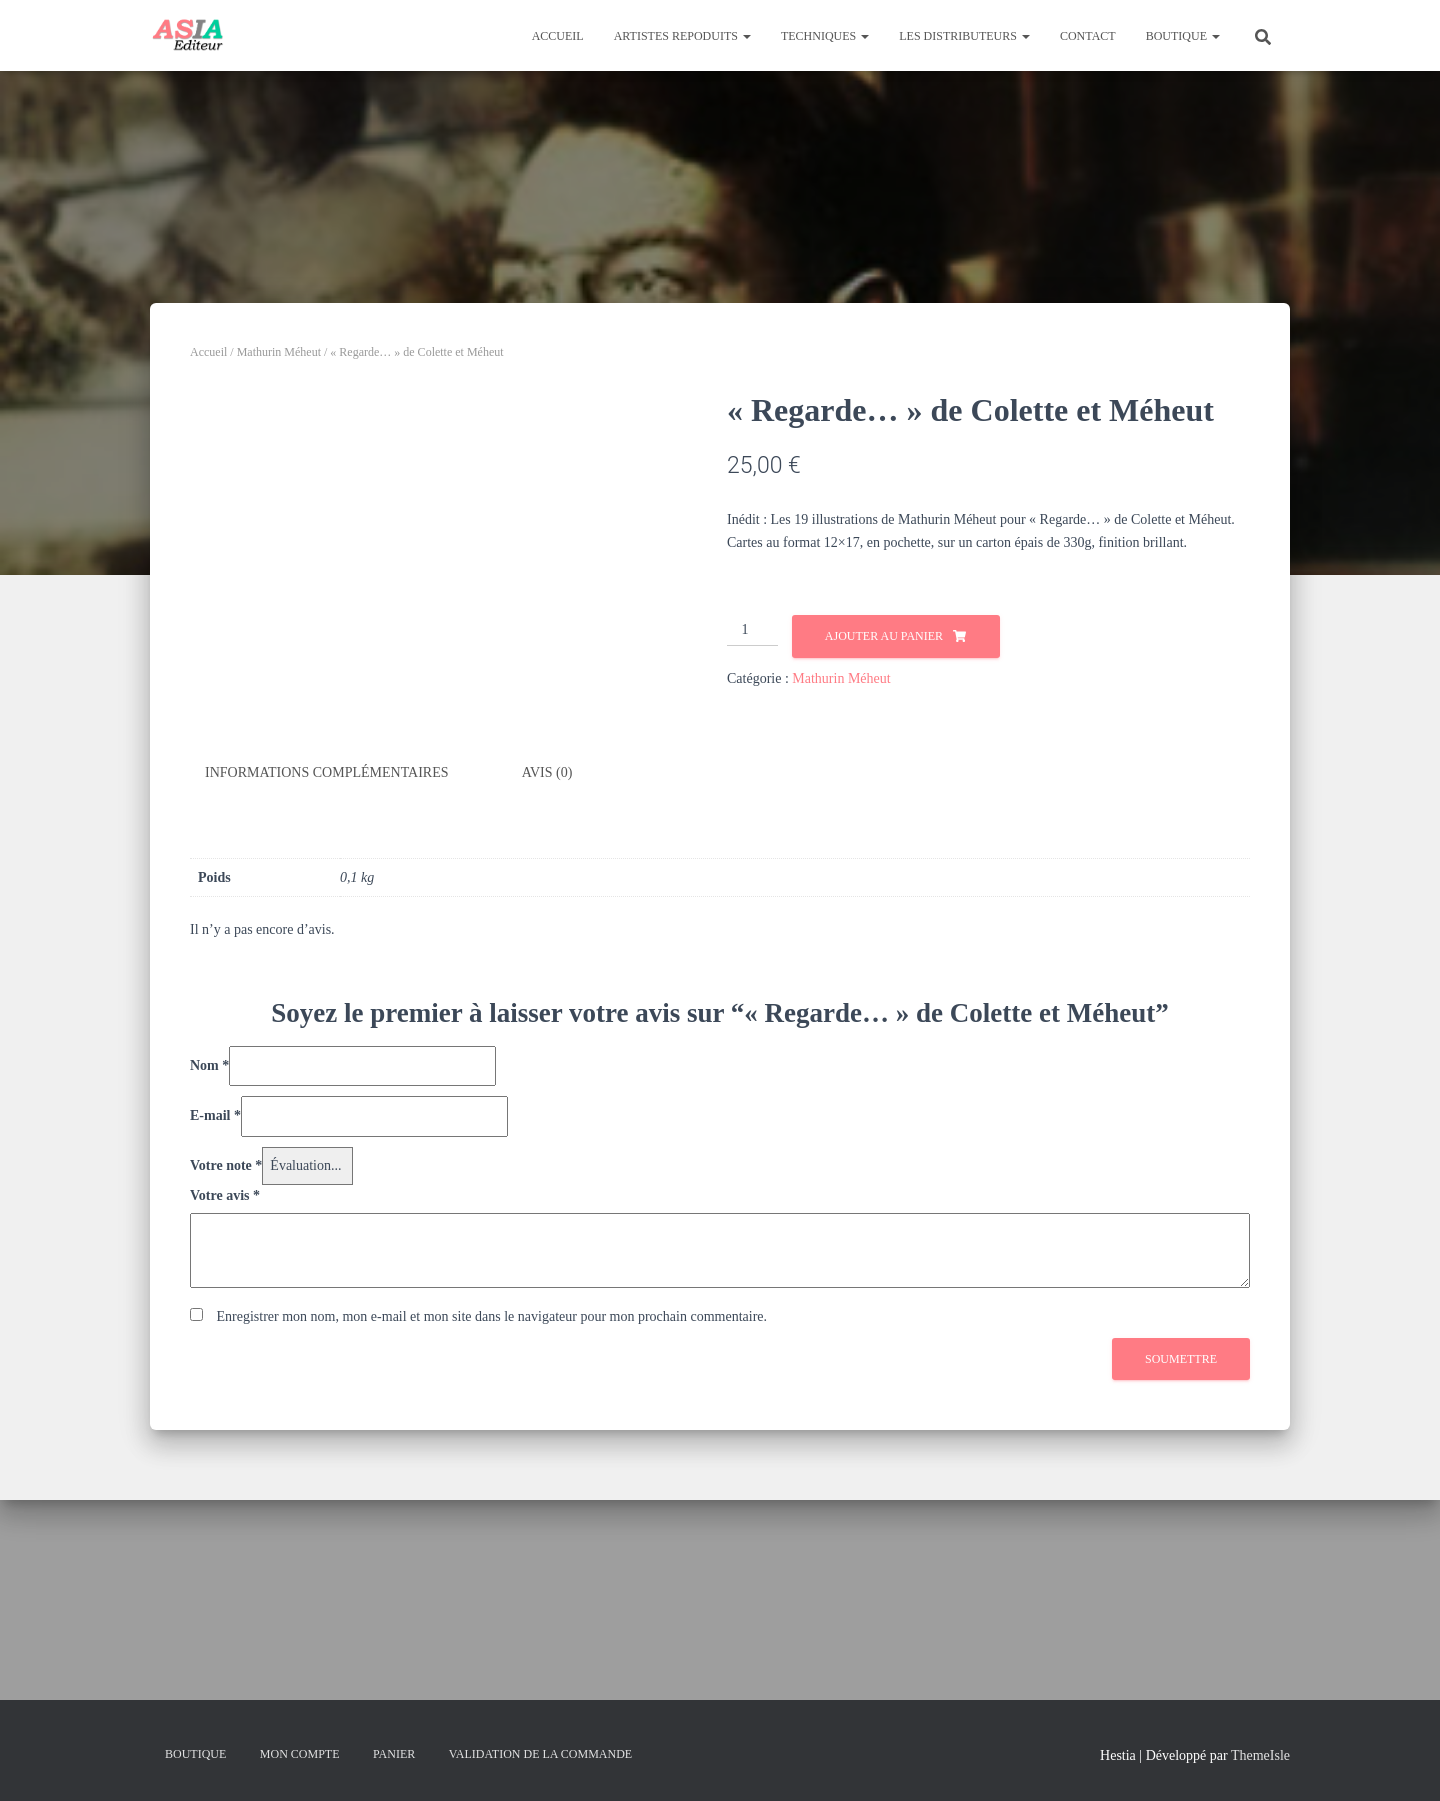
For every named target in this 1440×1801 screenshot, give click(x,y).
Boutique (1183, 36)
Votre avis (225, 1438)
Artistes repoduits (682, 36)
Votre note (226, 1408)
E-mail (215, 1358)
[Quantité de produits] (752, 631)
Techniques (825, 36)
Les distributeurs (964, 36)
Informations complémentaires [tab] (327, 1015)
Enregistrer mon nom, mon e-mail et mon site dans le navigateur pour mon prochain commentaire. (492, 1558)
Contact (1088, 36)
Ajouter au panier (884, 636)
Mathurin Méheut (279, 352)
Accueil (558, 36)
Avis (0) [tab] (547, 1015)
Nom (209, 1307)
